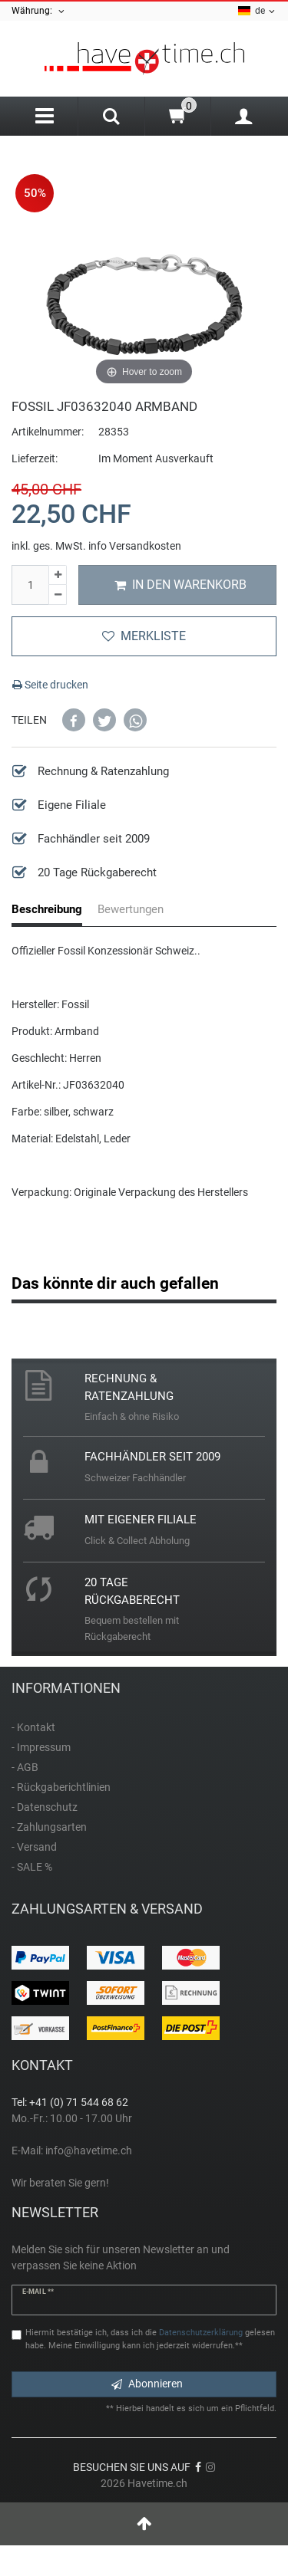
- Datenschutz (45, 1807)
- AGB (25, 1767)
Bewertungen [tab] (131, 909)
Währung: (39, 11)
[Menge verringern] (57, 595)
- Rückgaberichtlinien (61, 1787)
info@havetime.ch (88, 2150)
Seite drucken (50, 684)
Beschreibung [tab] (47, 909)
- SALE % (32, 1867)
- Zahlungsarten (49, 1827)
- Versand (34, 1847)
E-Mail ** (38, 2291)
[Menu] (45, 116)
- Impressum (41, 1747)
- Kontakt (33, 1727)
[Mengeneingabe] (30, 585)
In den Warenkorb (180, 584)
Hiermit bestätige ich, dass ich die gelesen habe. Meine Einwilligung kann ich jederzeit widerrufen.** (150, 2339)
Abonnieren (147, 2383)
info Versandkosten (134, 546)
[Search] (111, 118)
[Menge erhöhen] (57, 575)
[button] (73, 719)
